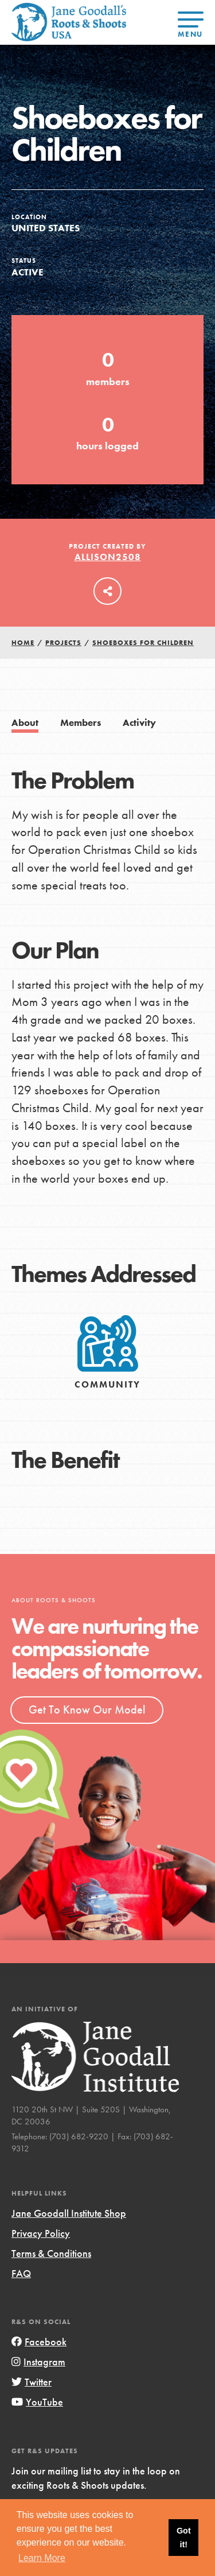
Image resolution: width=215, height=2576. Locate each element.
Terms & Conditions (51, 2253)
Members (80, 723)
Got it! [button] (184, 2537)
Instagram (38, 2361)
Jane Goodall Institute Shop (68, 2213)
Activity (139, 723)
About (24, 723)
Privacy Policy (40, 2233)
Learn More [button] (41, 2558)
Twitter (31, 2381)
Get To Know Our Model (87, 1709)
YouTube (37, 2401)
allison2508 (108, 557)
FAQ (21, 2273)
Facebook (39, 2341)
